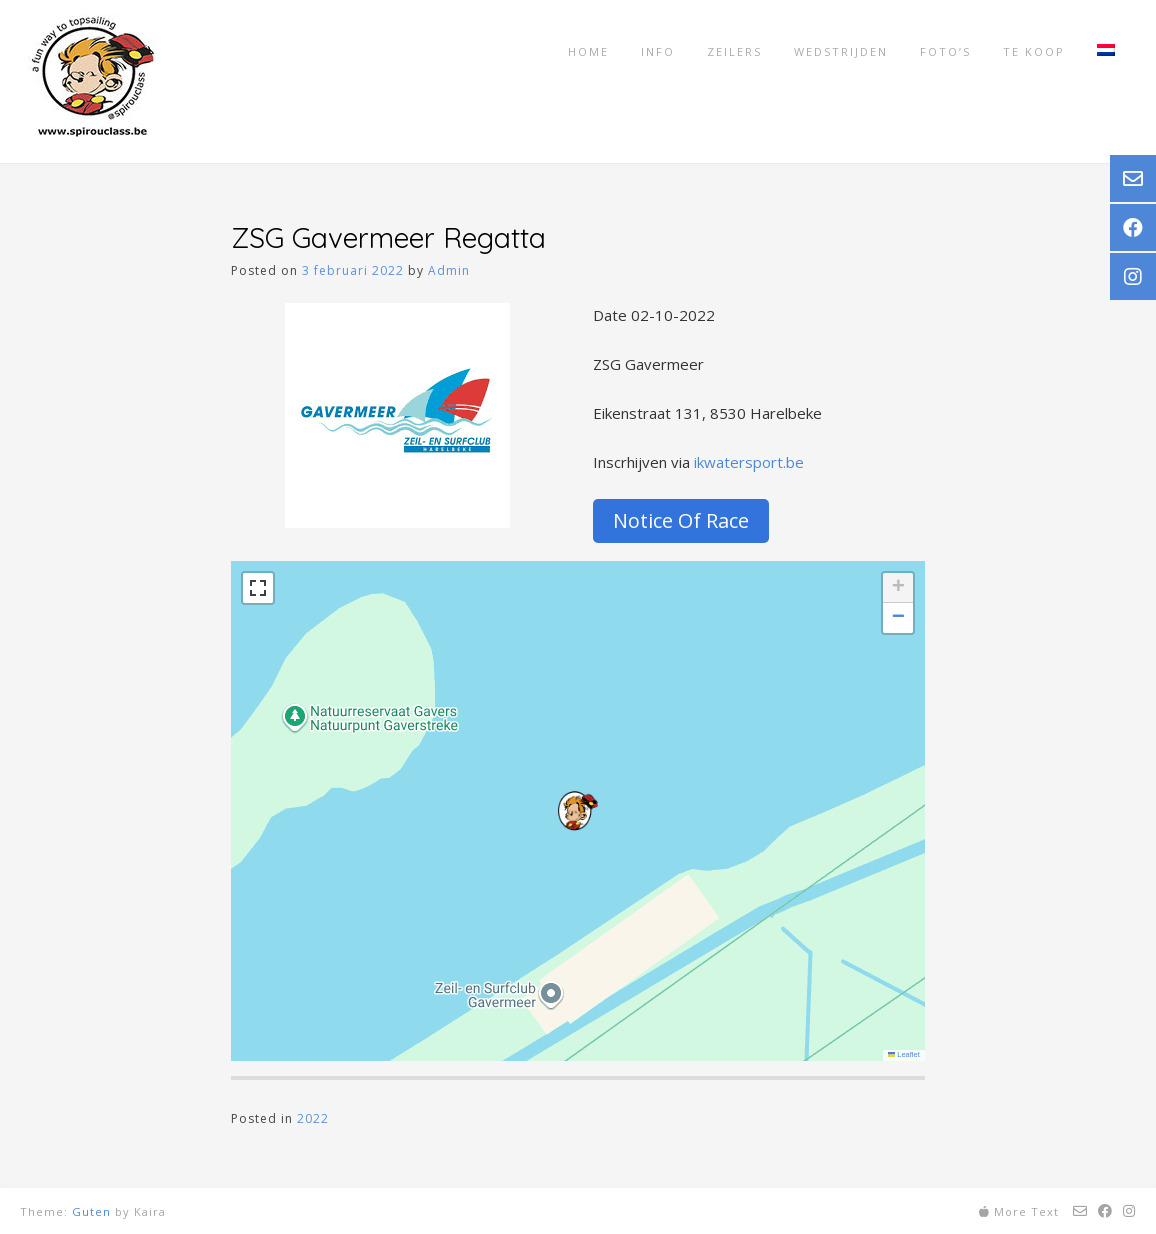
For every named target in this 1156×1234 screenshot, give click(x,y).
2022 (313, 1118)
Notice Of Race (681, 520)
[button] (578, 811)
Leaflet (904, 1054)
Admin (449, 270)
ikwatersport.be (749, 462)
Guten (91, 1211)
